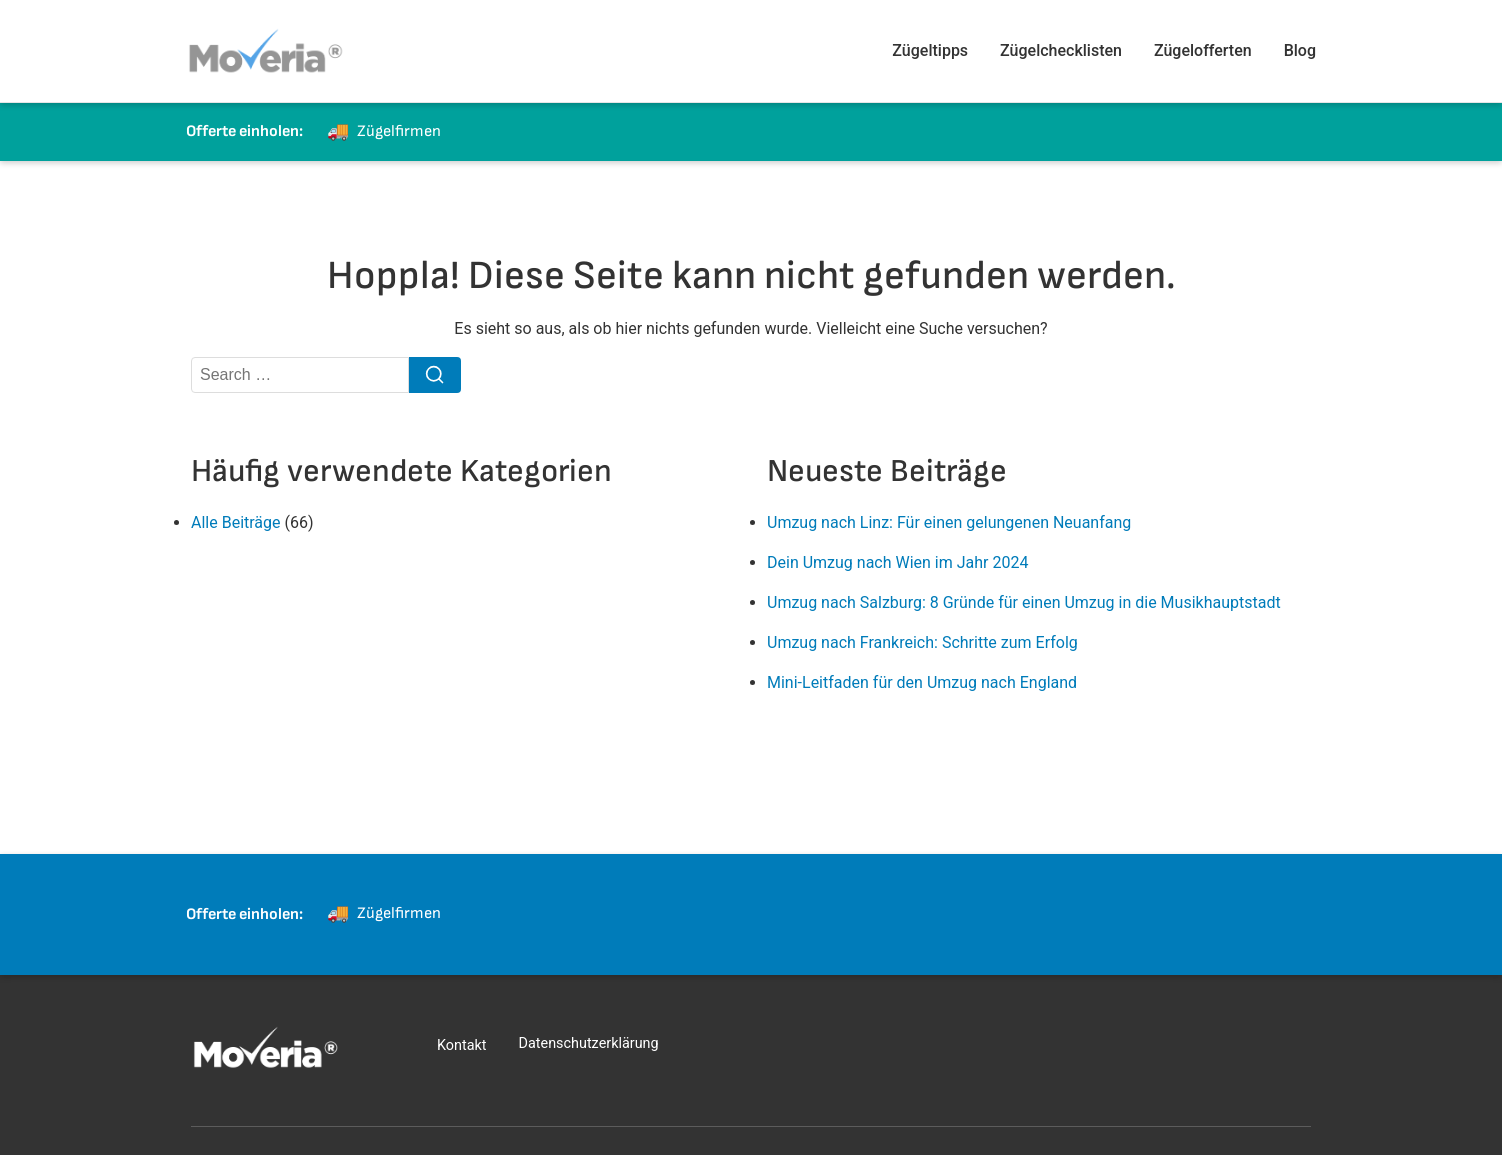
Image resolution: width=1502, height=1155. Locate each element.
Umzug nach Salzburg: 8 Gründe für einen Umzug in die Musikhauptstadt (1024, 602)
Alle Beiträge (236, 522)
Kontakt (462, 1045)
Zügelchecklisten (1061, 50)
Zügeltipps (930, 50)
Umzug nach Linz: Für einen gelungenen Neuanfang (949, 522)
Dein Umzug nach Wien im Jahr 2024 (897, 562)
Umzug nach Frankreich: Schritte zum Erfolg (922, 642)
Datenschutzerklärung (589, 1043)
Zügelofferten (1203, 50)
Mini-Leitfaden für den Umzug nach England (922, 682)
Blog (1300, 50)
